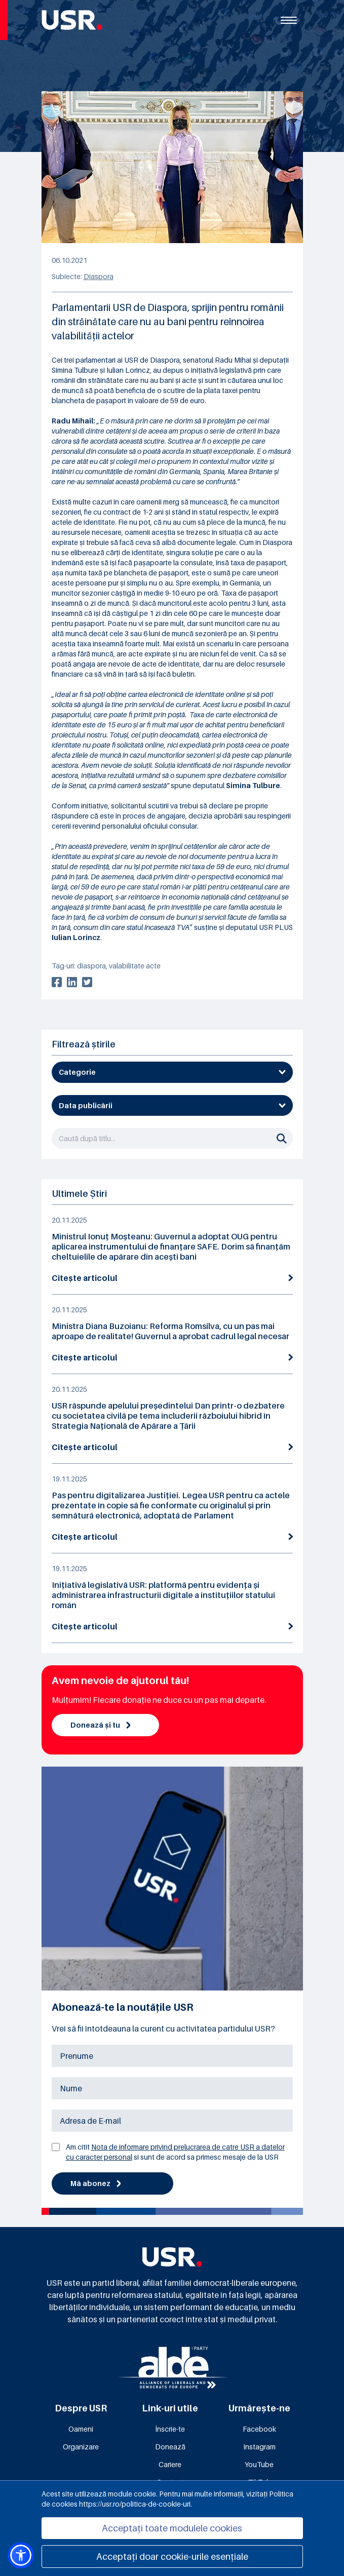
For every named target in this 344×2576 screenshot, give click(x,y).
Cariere (170, 2464)
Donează (170, 2446)
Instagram (259, 2446)
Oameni (80, 2429)
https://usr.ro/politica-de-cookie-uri (134, 2504)
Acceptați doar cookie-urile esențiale (172, 2556)
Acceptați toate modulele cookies (172, 2528)
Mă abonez (95, 2183)
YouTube (259, 2464)
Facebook (259, 2429)
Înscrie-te (170, 2429)
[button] (20, 2555)
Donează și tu (100, 1725)
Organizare (81, 2446)
